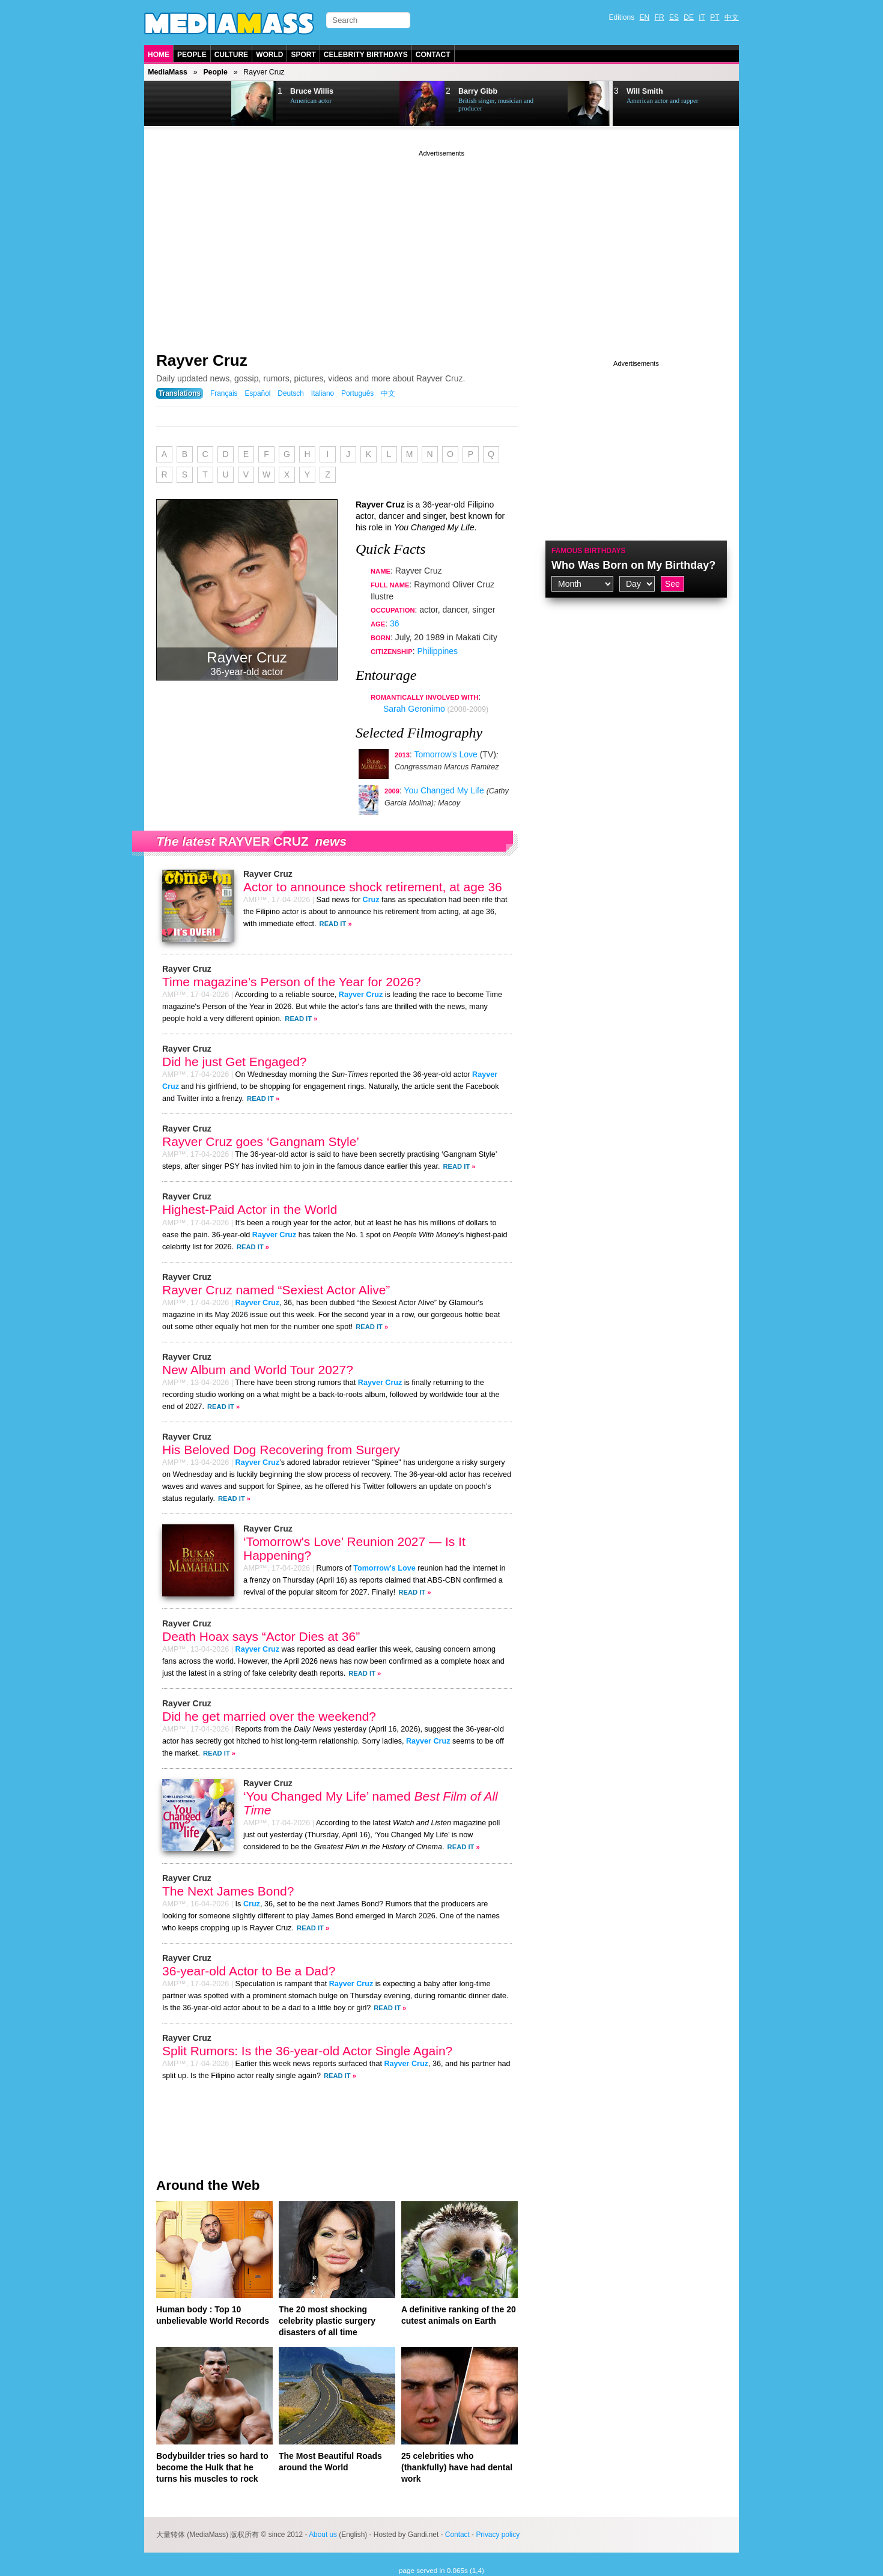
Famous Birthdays (588, 551)
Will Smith (645, 91)
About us (323, 2534)
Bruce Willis (311, 91)
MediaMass (167, 72)
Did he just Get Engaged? (234, 1061)
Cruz (371, 900)
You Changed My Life (444, 790)
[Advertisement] (441, 243)
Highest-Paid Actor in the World (249, 1209)
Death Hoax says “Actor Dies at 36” (261, 1636)
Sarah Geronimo (414, 709)
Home (158, 54)
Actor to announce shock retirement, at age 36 (372, 887)
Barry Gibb (477, 91)
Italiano (322, 393)
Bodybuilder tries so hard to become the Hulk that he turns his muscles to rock (212, 2467)
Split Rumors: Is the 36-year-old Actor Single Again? (307, 2051)
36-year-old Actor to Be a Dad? (248, 1971)
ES (674, 17)
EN (645, 17)
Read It (333, 923)
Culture (231, 54)
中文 (731, 17)
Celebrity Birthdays (366, 54)
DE (689, 17)
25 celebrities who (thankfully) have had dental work (456, 2467)
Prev (174, 104)
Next (204, 104)
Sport (303, 54)
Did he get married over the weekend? (269, 1716)
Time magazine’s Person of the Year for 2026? (291, 982)
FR (659, 17)
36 (394, 623)
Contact (433, 54)
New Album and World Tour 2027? (257, 1370)
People (192, 54)
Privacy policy (498, 2534)
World (269, 54)
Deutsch (291, 393)
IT (702, 17)
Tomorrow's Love (445, 754)
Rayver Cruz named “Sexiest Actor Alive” (276, 1290)
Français (224, 393)
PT (714, 17)
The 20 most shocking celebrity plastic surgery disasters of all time (327, 2321)
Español (257, 393)
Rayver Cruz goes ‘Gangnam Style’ (260, 1141)
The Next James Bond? (228, 1891)
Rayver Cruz (201, 360)
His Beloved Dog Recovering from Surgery (281, 1449)
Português (357, 393)
